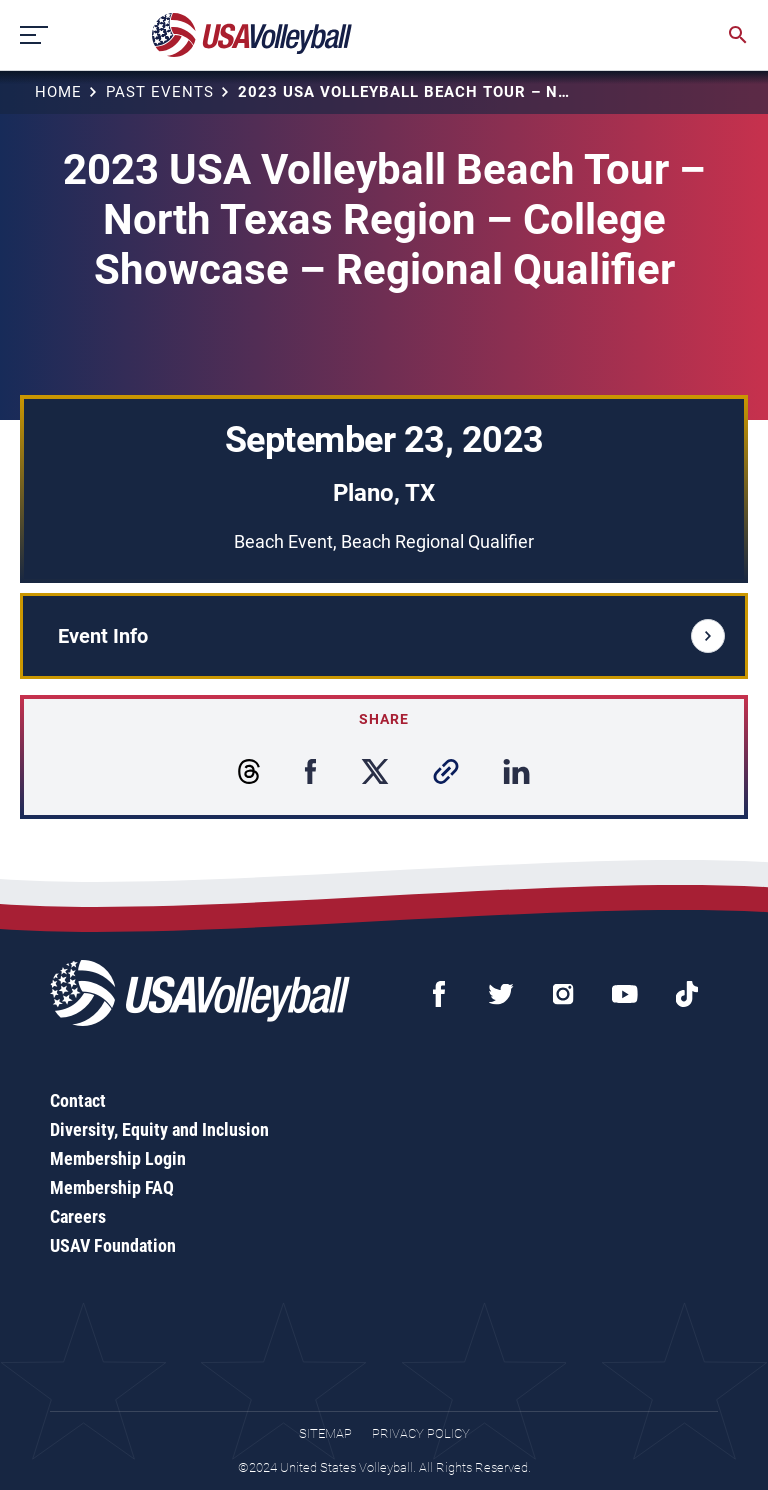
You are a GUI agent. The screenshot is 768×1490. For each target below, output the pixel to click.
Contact (78, 1100)
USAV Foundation (113, 1245)
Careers (78, 1216)
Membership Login (118, 1158)
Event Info (391, 636)
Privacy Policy (421, 1433)
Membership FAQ (112, 1187)
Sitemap (325, 1433)
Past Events (160, 92)
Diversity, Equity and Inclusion (159, 1129)
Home (58, 92)
